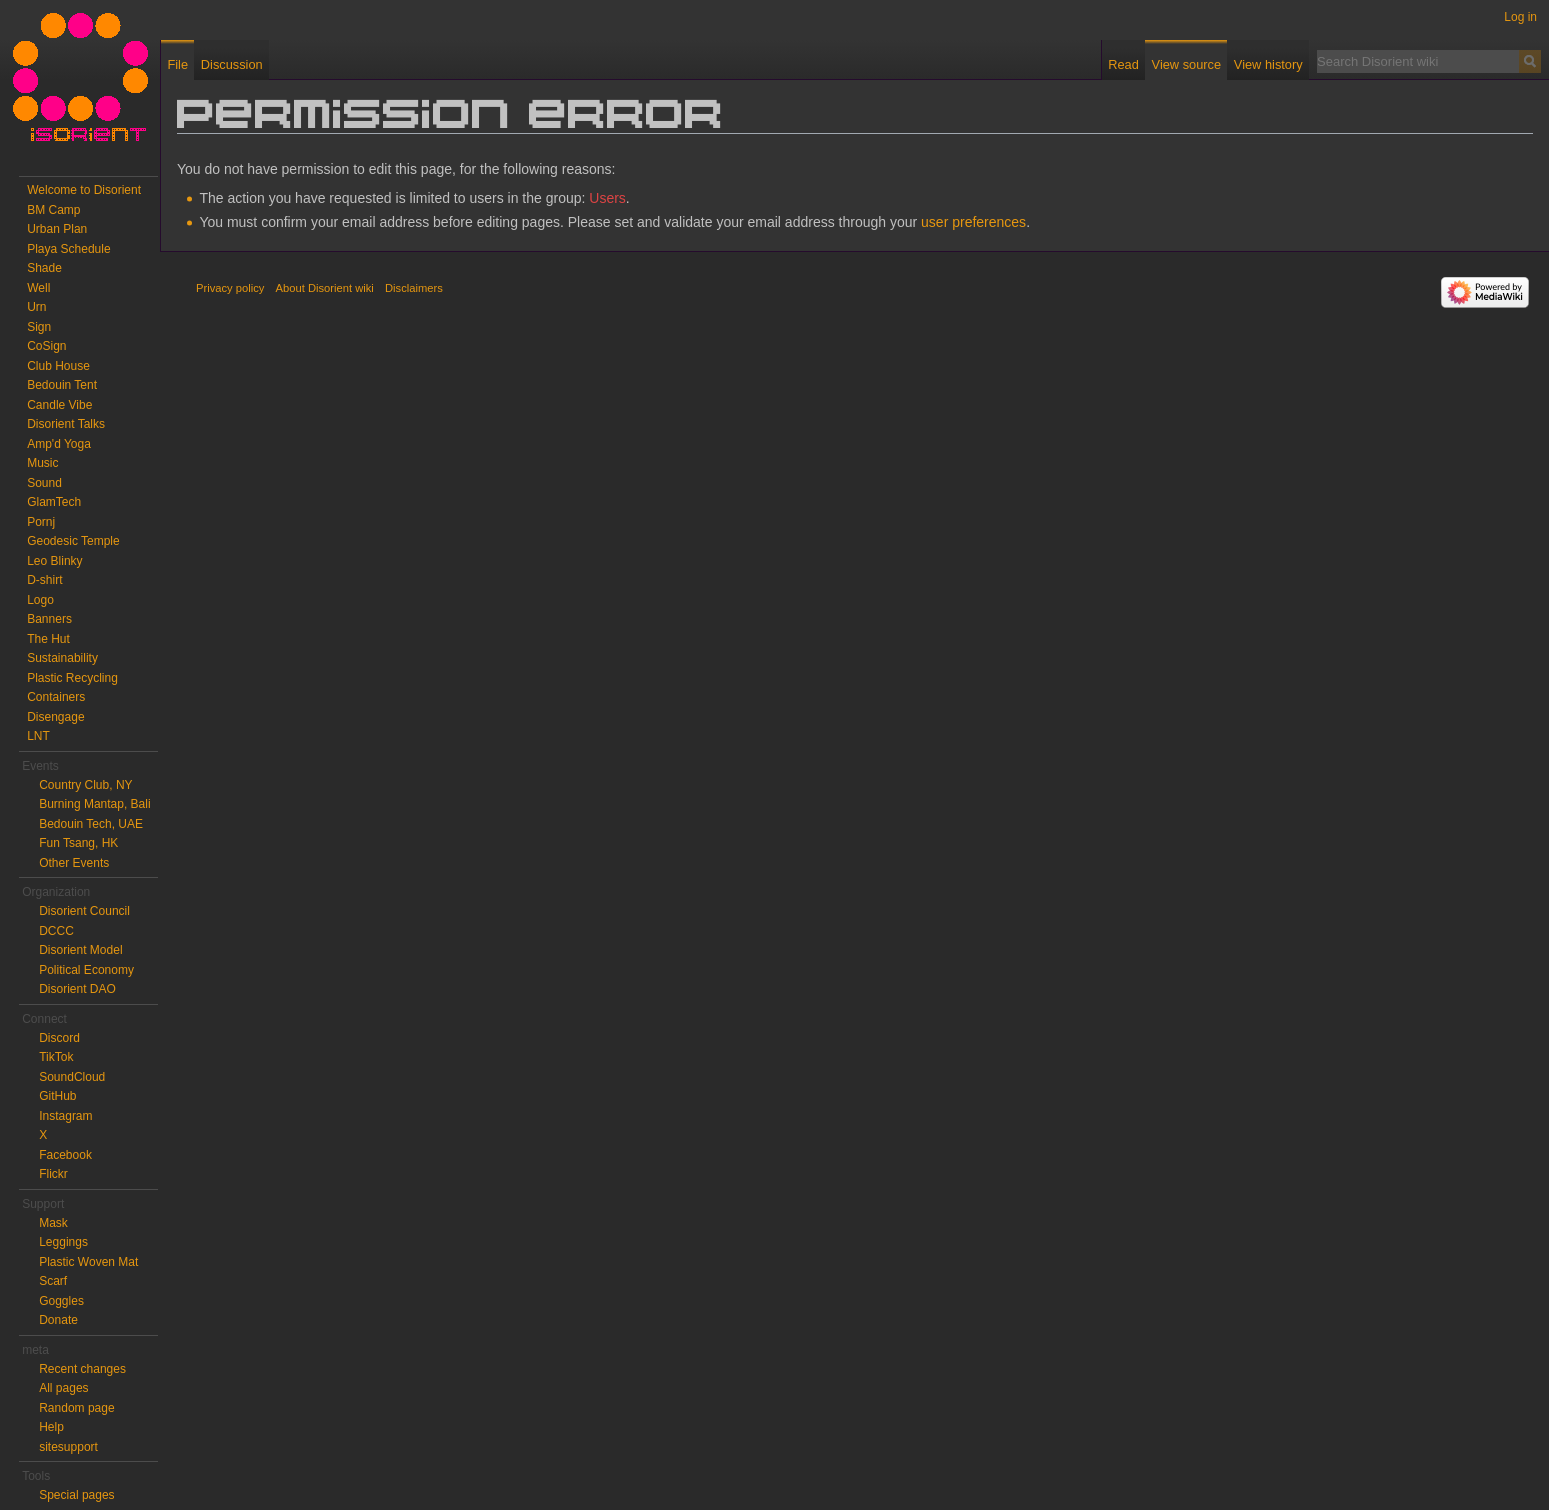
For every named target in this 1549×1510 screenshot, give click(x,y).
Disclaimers (414, 288)
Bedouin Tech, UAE (91, 824)
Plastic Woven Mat (88, 1262)
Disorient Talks (66, 424)
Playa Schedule (68, 249)
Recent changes (82, 1369)
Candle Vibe (59, 405)
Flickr (53, 1174)
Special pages (76, 1495)
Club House (58, 366)
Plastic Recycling (72, 678)
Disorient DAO (77, 989)
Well (38, 288)
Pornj (41, 522)
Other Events (74, 863)
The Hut (48, 639)
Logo (40, 600)
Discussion (232, 64)
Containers (56, 697)
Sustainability (62, 658)
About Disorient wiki (325, 288)
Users (607, 198)
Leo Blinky (54, 561)
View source (1186, 64)
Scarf (53, 1281)
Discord (59, 1038)
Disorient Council (84, 911)
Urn (36, 307)
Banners (49, 619)
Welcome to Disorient (84, 190)
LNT (38, 736)
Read (1123, 64)
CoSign (46, 346)
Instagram (65, 1116)
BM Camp (53, 210)
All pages (63, 1388)
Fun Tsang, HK (78, 843)
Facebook (65, 1155)
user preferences (973, 222)
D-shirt (44, 580)
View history (1268, 64)
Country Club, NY (85, 785)
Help (51, 1427)
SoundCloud (72, 1077)
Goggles (61, 1301)
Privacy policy (230, 288)
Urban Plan (57, 229)
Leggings (63, 1242)
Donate (58, 1320)
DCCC (56, 931)
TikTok (56, 1057)
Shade (44, 268)
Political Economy (86, 970)
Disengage (55, 717)
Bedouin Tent (62, 385)
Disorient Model (80, 950)
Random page (76, 1408)
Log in (1520, 17)
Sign (39, 327)
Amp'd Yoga (59, 444)
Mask (53, 1223)
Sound (44, 483)
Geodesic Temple (73, 541)
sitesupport (68, 1447)
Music (42, 463)
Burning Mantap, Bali (94, 804)
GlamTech (54, 502)
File (177, 64)
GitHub (57, 1096)
